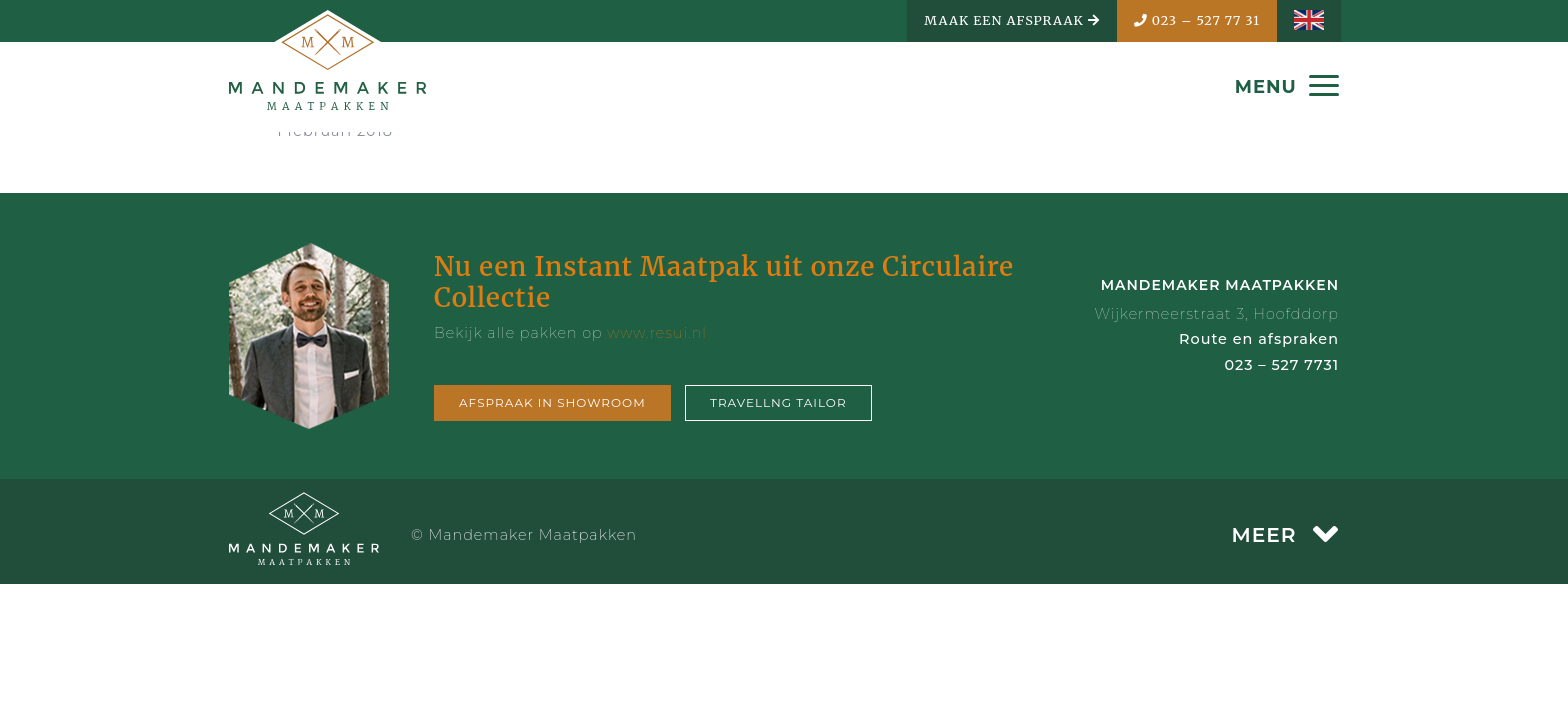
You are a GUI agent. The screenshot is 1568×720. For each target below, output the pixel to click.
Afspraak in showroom (552, 402)
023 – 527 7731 (1281, 365)
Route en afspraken (1259, 339)
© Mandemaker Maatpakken (524, 535)
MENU (1287, 87)
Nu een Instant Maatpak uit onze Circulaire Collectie (724, 282)
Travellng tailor (778, 402)
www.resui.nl (657, 333)
